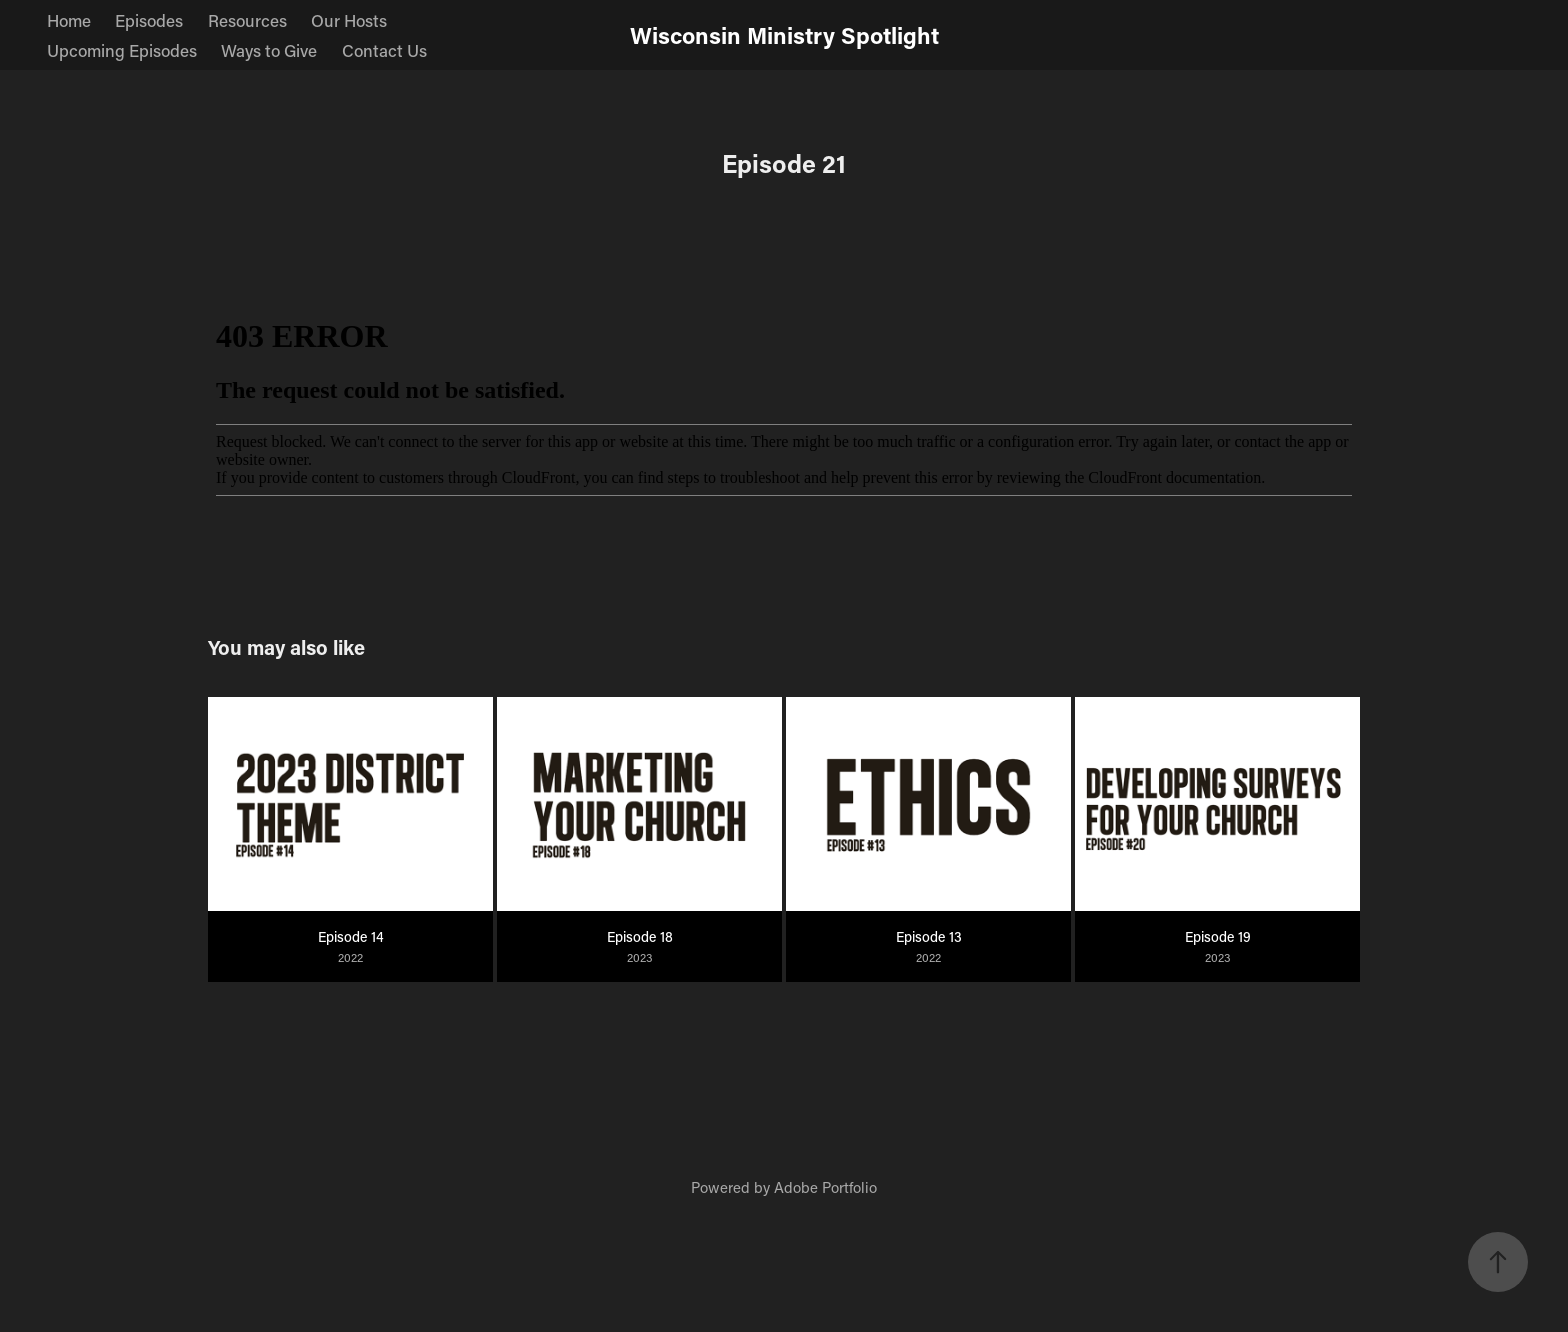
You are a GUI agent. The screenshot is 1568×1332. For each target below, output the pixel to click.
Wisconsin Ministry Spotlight (784, 35)
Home (69, 20)
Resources (247, 20)
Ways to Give (269, 50)
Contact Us (384, 50)
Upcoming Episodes (122, 50)
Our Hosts (349, 20)
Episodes (149, 20)
